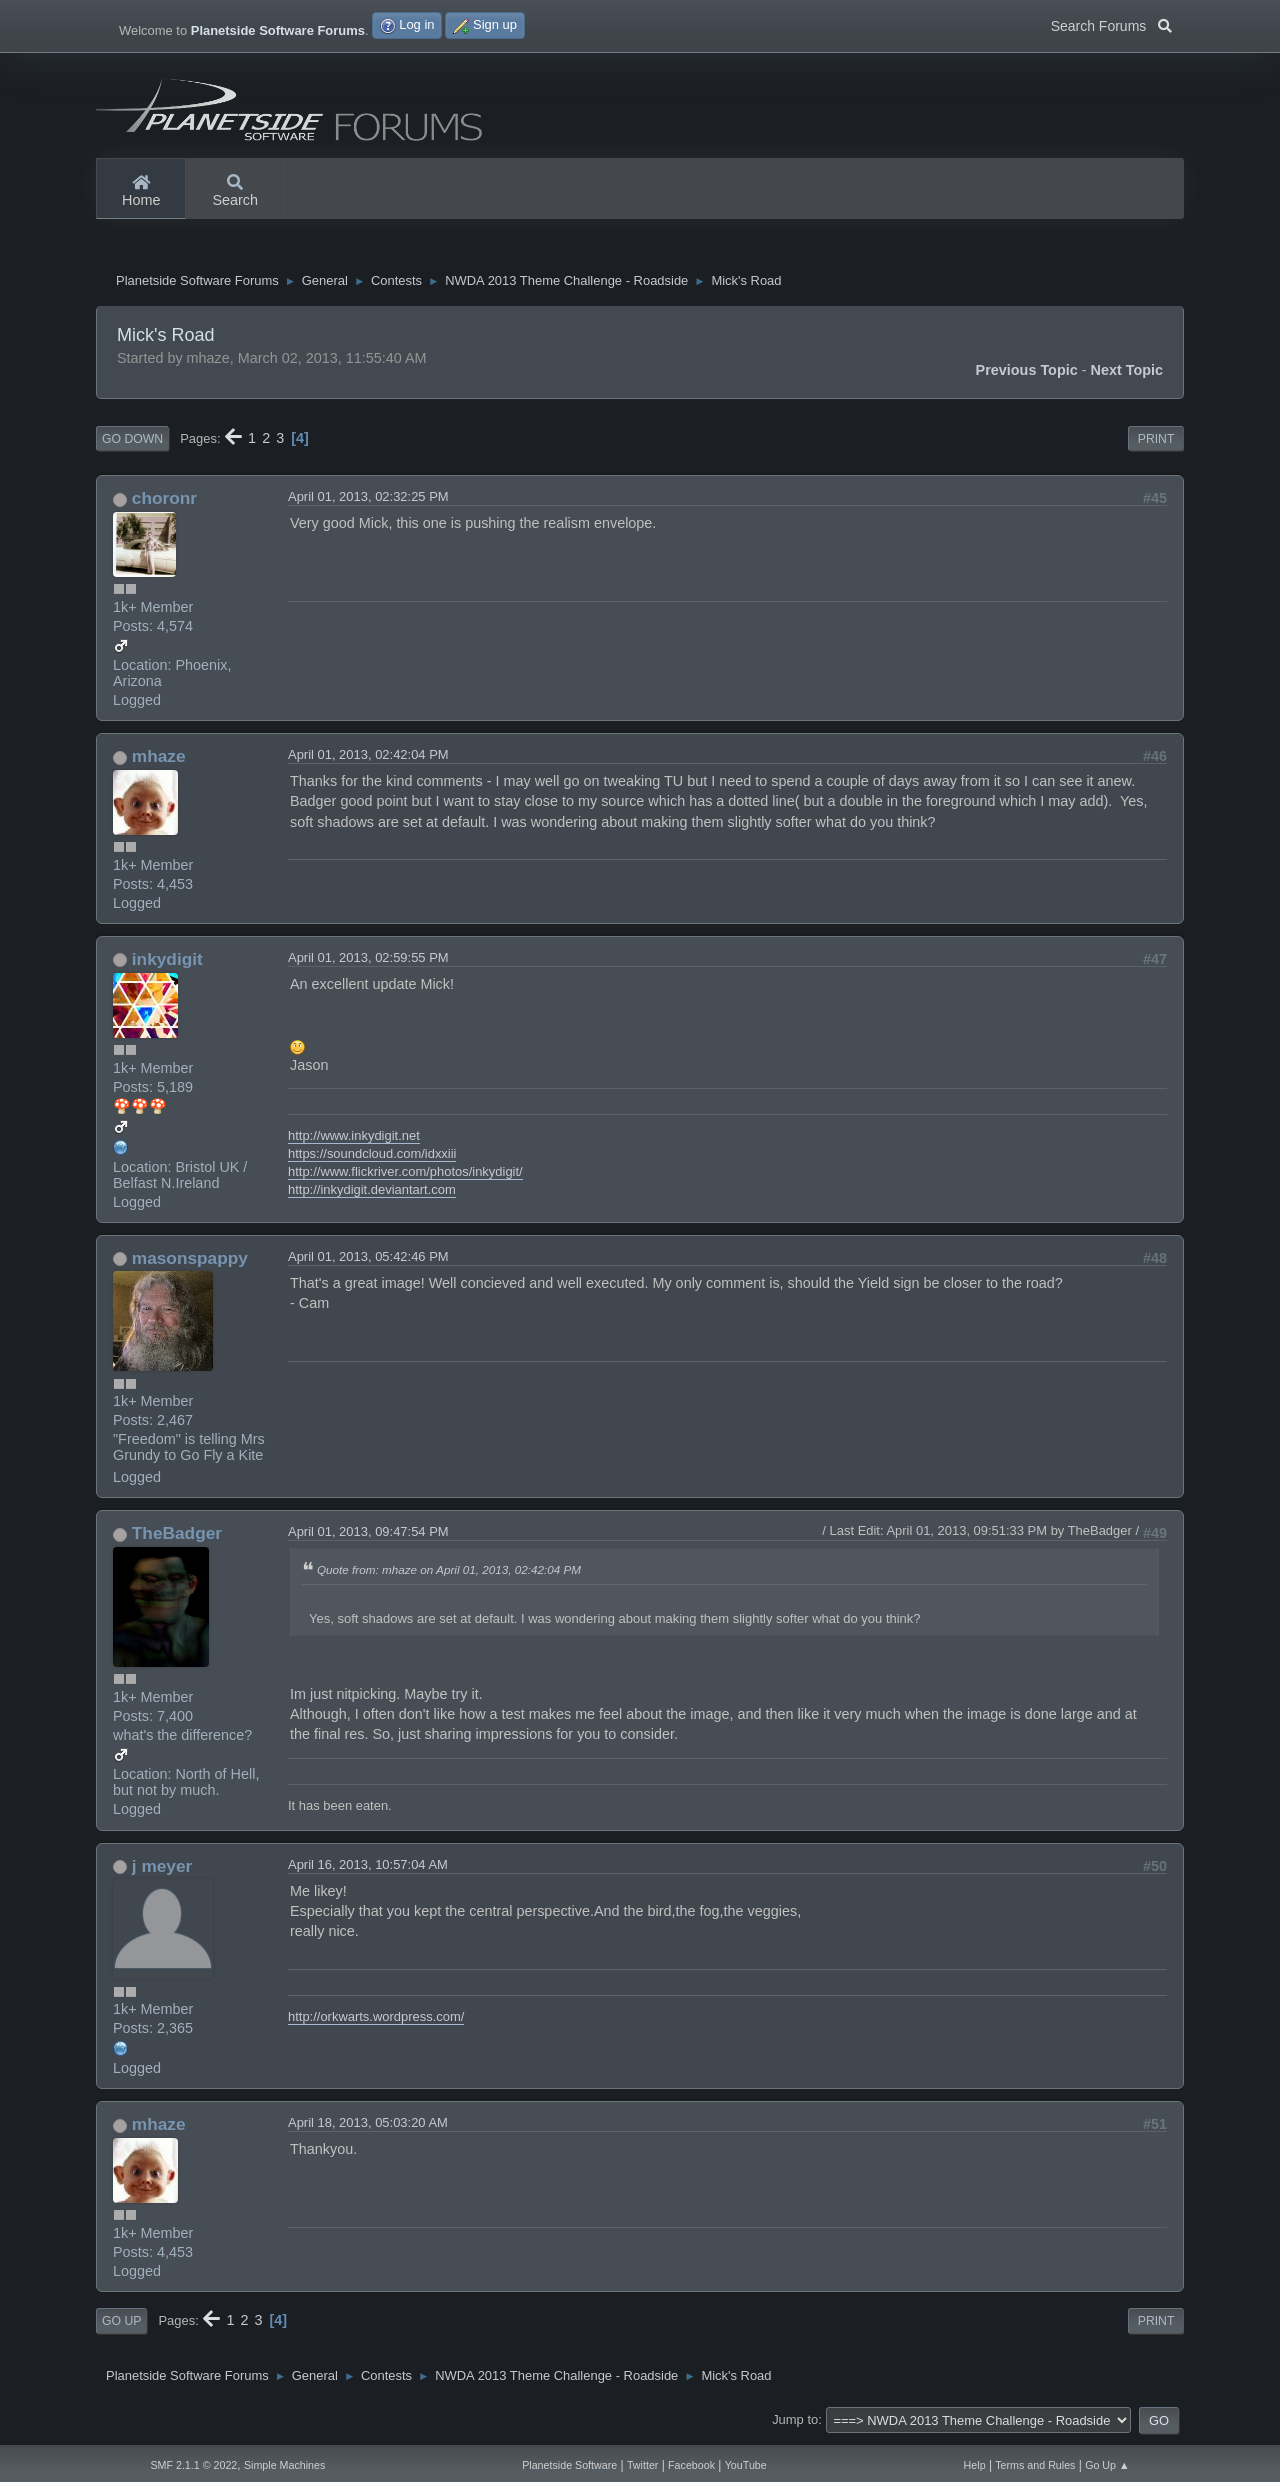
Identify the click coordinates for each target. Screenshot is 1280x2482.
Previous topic (1027, 375)
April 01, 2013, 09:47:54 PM (368, 1536)
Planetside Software (569, 2465)
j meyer (162, 1871)
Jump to (795, 2424)
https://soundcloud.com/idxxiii (372, 1158)
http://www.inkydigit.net (354, 1140)
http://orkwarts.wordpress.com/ (376, 2021)
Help (975, 2465)
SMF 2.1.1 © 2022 (193, 2465)
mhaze (159, 761)
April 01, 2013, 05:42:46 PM (368, 1261)
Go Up (121, 2326)
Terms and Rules (1035, 2465)
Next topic (1127, 375)
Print (1156, 444)
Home (141, 192)
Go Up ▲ (1107, 2465)
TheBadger (177, 1538)
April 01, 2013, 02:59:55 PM (368, 962)
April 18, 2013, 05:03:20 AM (368, 2127)
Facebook (691, 2465)
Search (235, 192)
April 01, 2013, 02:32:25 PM (368, 501)
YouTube (746, 2465)
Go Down (132, 444)
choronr (164, 503)
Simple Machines (284, 2465)
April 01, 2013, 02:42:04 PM (368, 759)
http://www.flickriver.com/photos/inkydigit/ (405, 1176)
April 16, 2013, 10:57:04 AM (368, 1869)
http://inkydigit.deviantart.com (372, 1194)
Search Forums (1111, 24)
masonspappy (190, 1263)
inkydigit (167, 964)
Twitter (642, 2465)
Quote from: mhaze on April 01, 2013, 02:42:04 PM (449, 1574)
